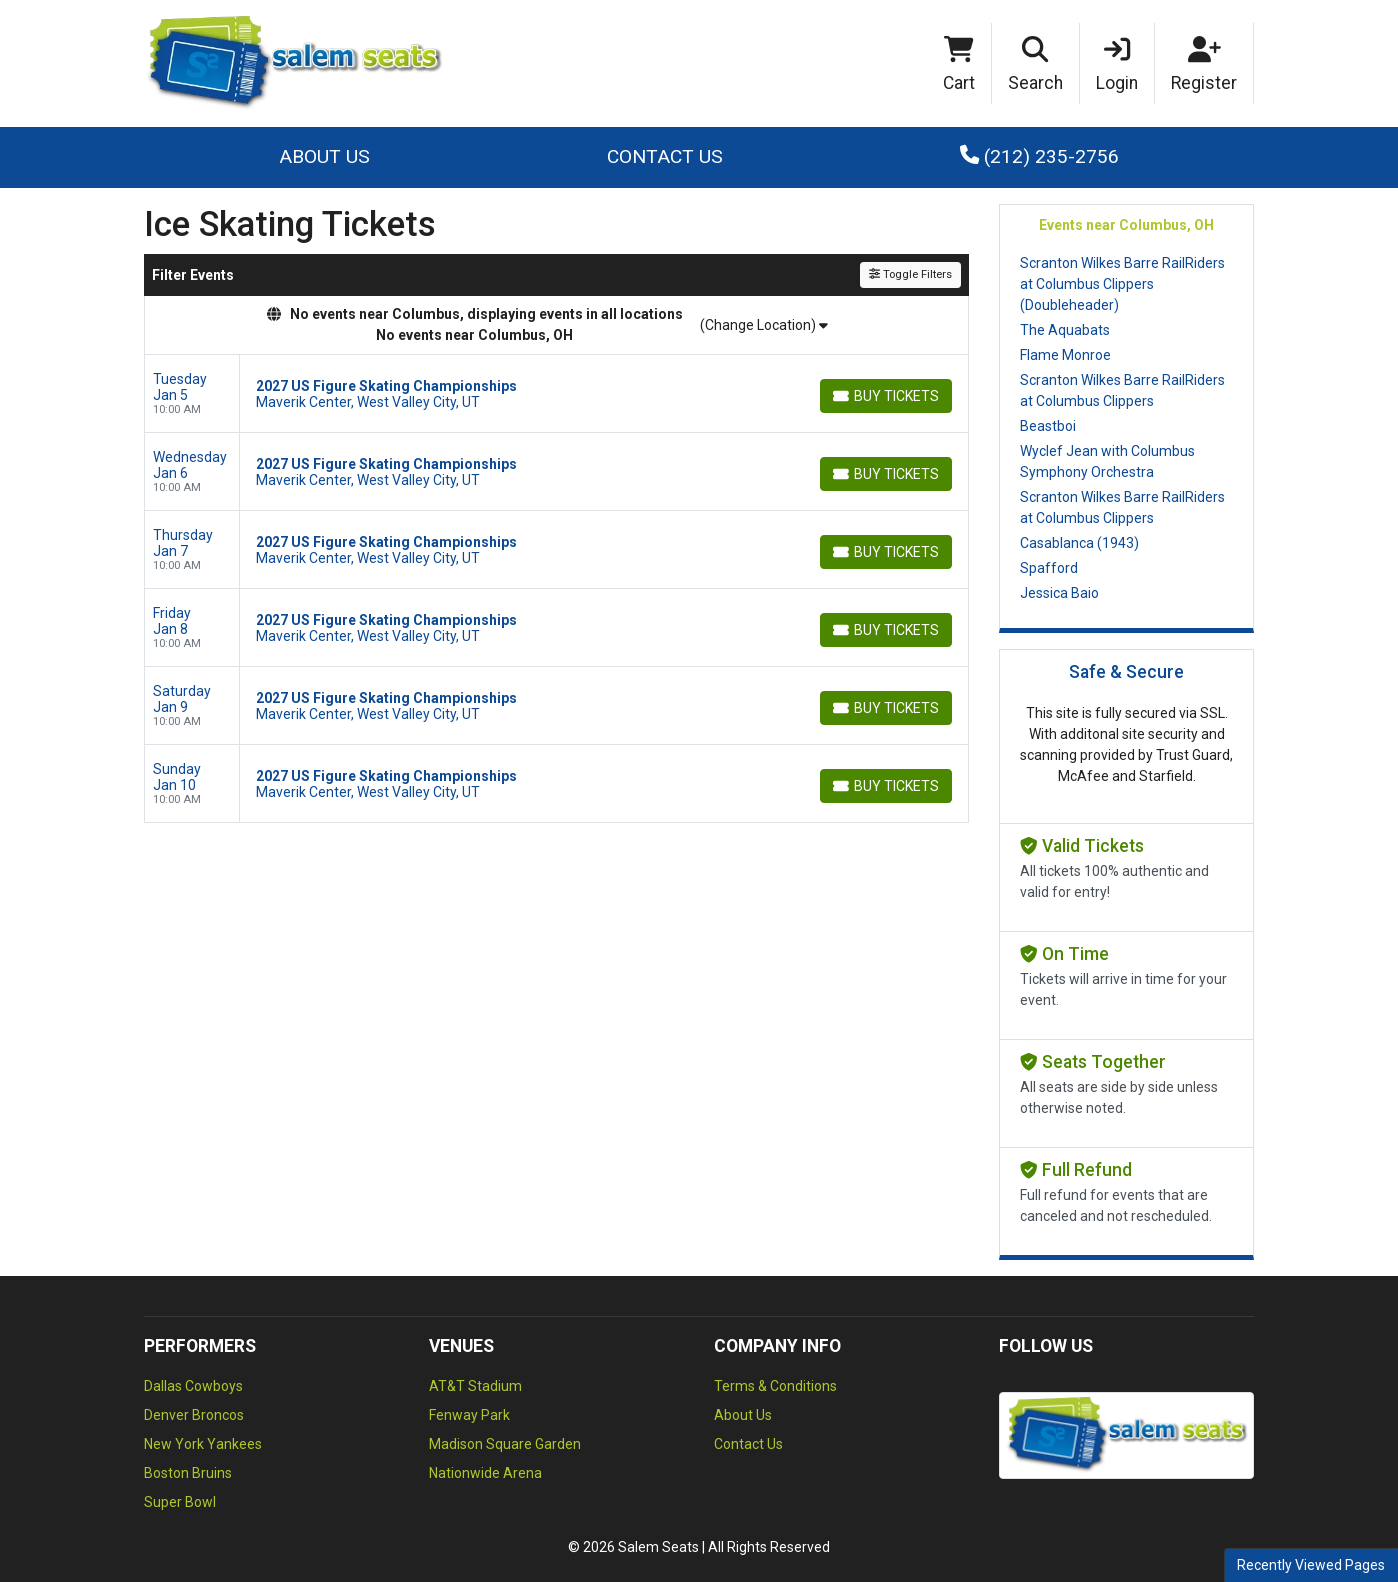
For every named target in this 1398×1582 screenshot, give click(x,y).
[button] (1036, 64)
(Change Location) (764, 325)
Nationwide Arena (485, 1473)
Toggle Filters (910, 274)
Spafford (1049, 568)
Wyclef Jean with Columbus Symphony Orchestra (1107, 461)
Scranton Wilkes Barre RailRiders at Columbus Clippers (1122, 390)
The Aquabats (1065, 330)
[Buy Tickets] (886, 396)
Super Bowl (180, 1502)
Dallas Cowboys (193, 1386)
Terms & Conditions (775, 1386)
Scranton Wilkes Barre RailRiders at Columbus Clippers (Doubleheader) (1122, 284)
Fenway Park (469, 1415)
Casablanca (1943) (1079, 543)
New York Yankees (203, 1444)
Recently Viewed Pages (1311, 1565)
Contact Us (665, 156)
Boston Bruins (188, 1473)
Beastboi (1048, 426)
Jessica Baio (1059, 593)
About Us (324, 156)
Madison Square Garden (505, 1444)
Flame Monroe (1065, 355)
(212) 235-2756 (1039, 156)
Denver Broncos (194, 1415)
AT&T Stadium (475, 1386)
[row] (556, 394)
